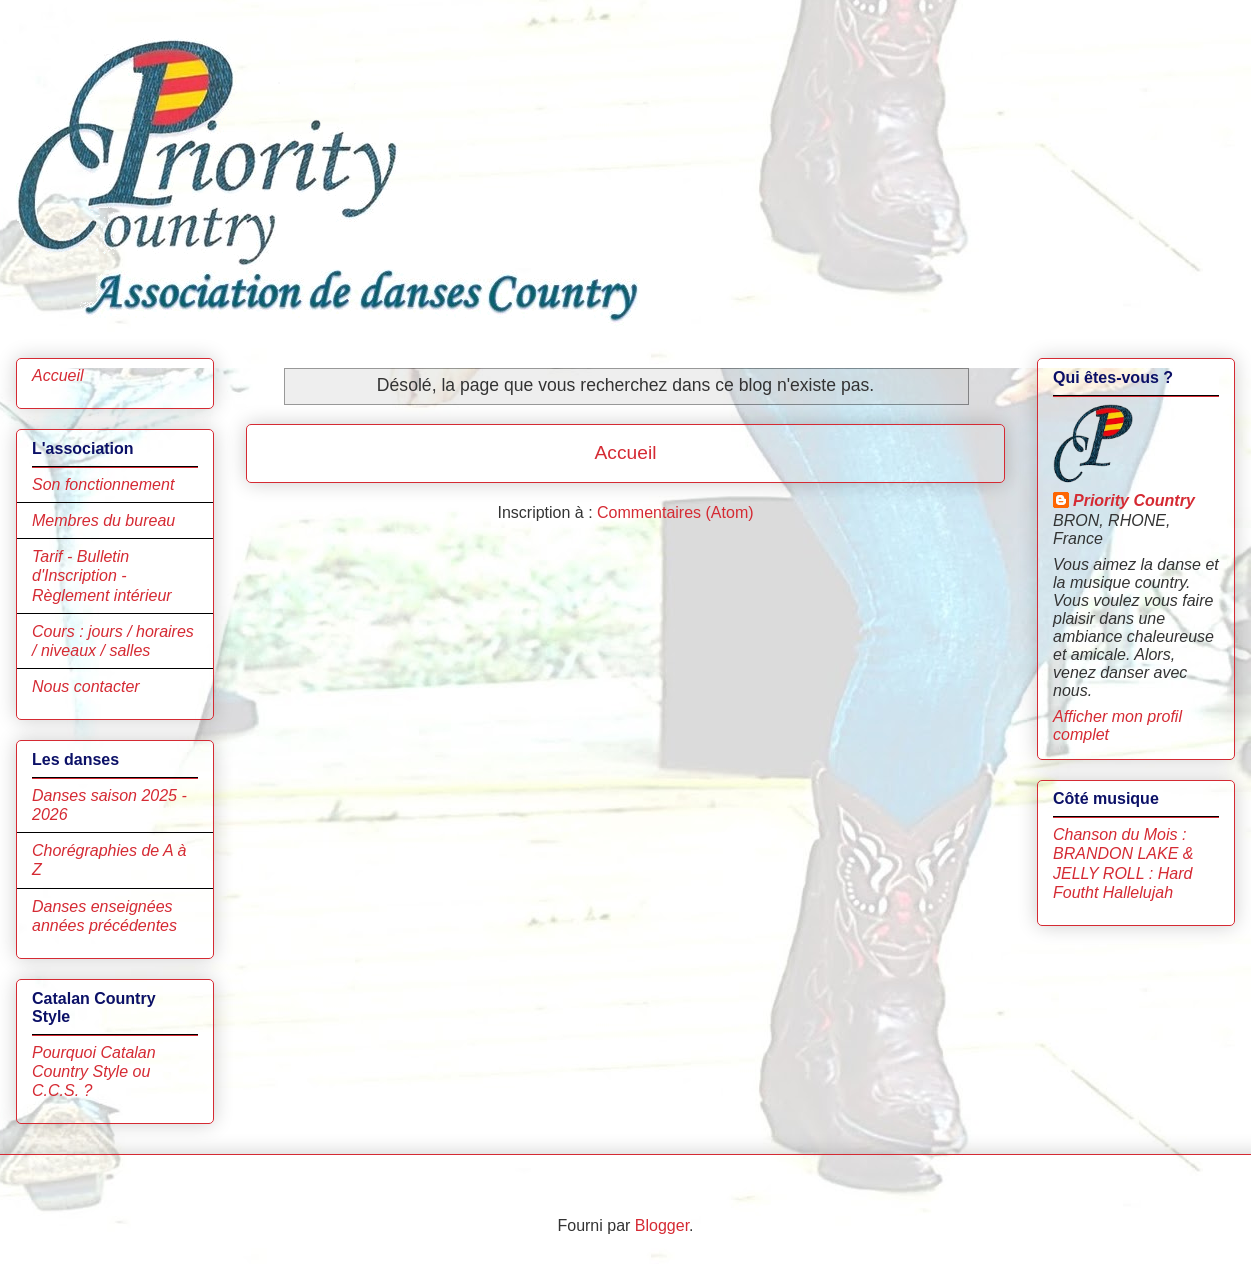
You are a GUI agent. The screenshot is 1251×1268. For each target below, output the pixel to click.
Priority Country (1134, 500)
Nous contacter (86, 686)
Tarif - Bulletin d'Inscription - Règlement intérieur (102, 575)
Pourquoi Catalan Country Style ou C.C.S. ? (94, 1071)
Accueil (626, 452)
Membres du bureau (103, 520)
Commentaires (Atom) (675, 512)
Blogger (662, 1225)
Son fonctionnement (103, 484)
